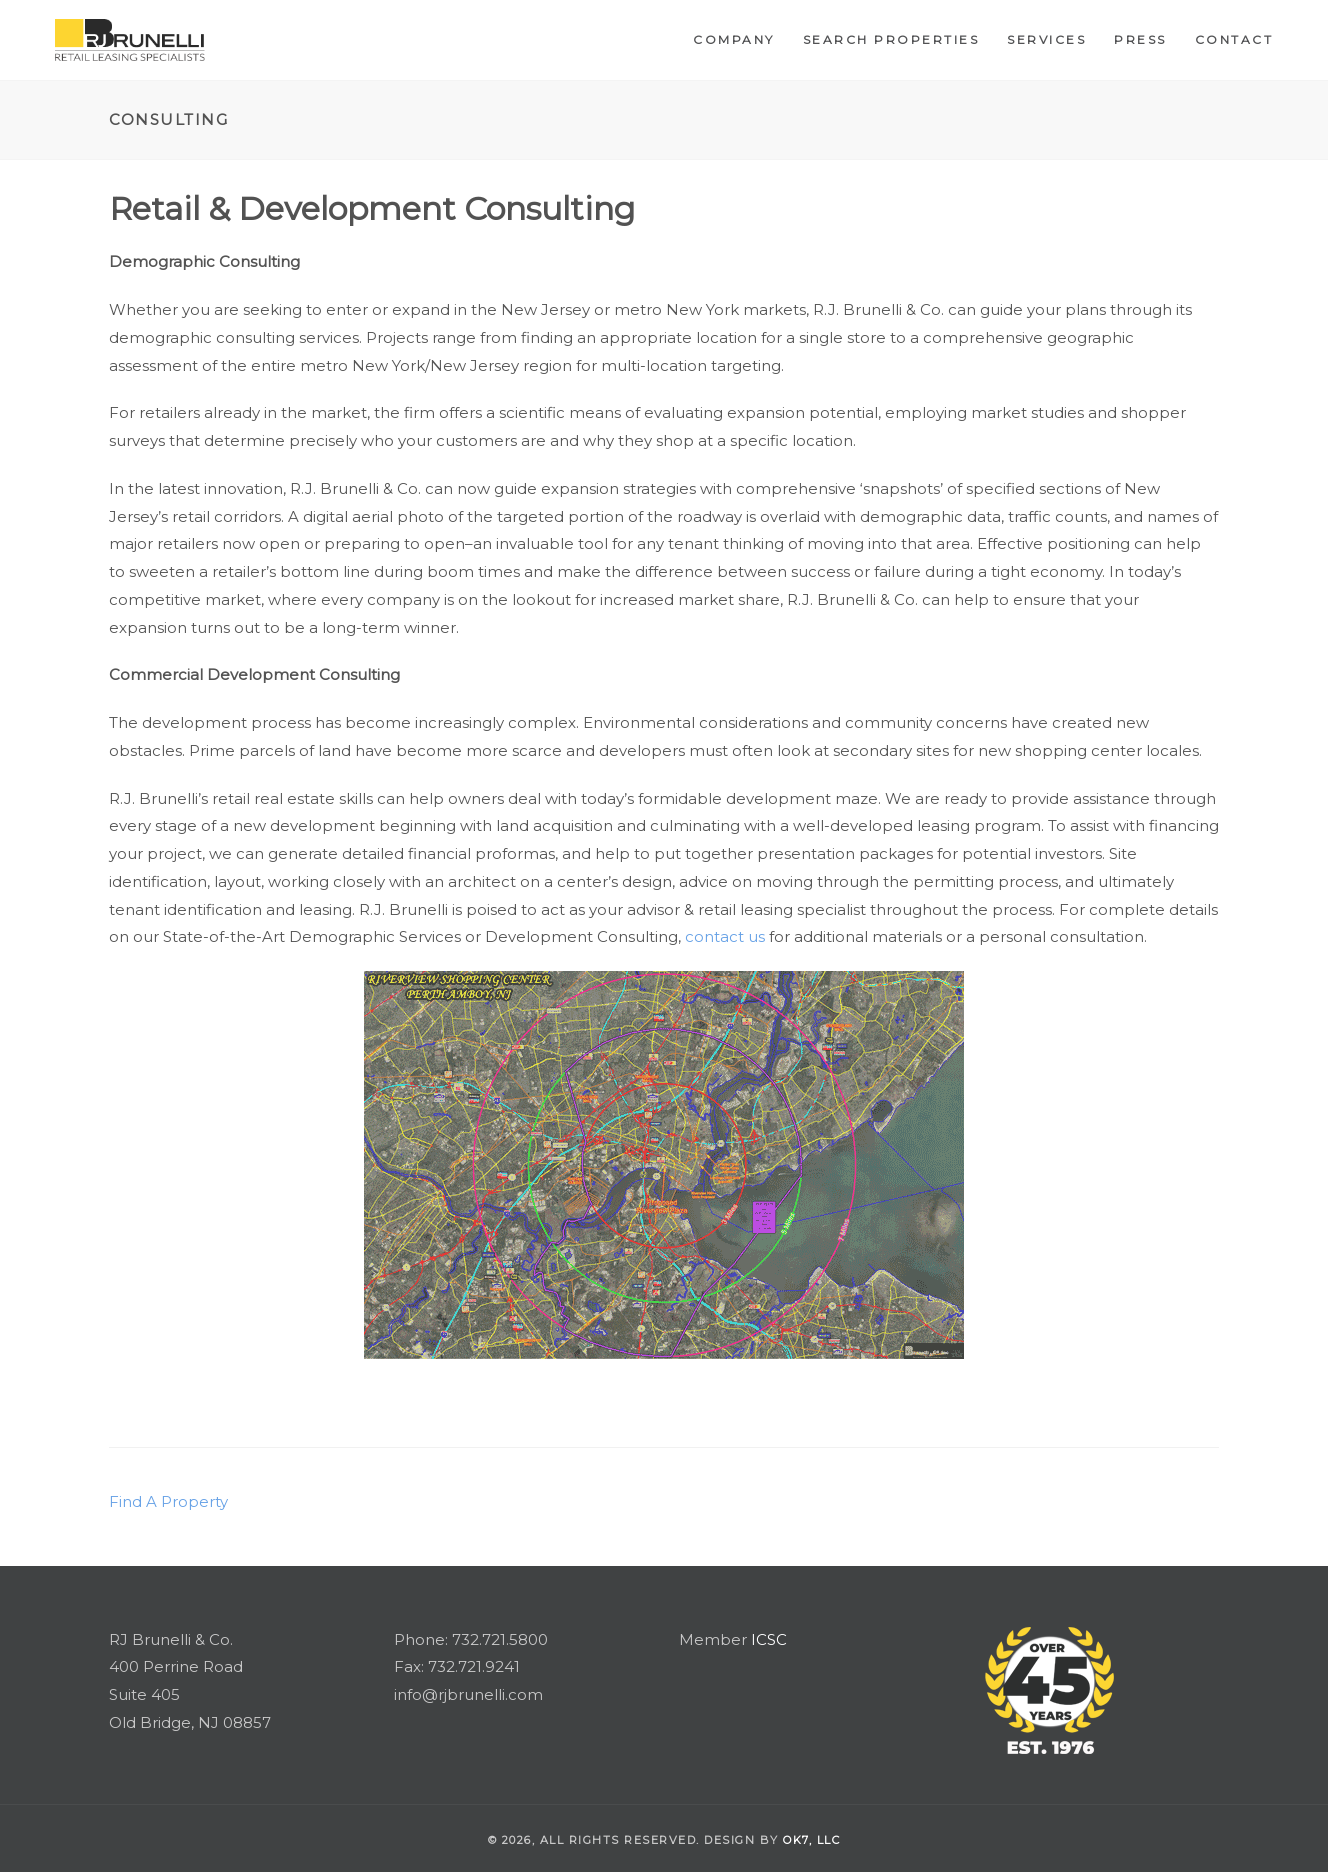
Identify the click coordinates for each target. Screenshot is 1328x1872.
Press (1140, 39)
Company (734, 39)
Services (1046, 39)
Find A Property (168, 1501)
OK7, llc (811, 1840)
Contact (1234, 39)
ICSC (769, 1639)
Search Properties (891, 39)
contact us (725, 936)
